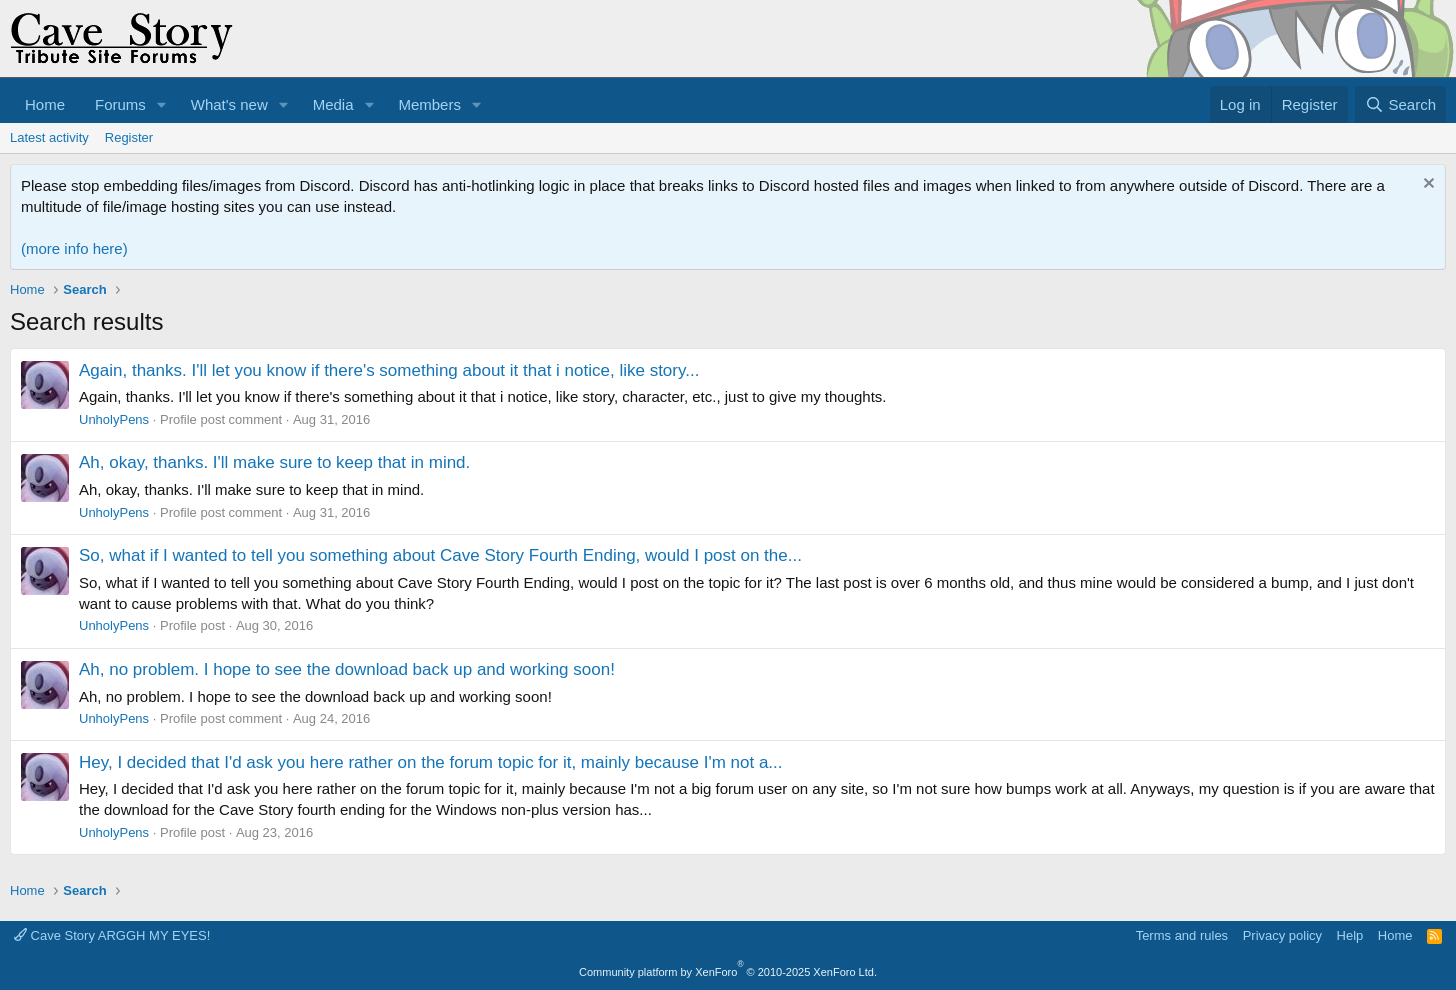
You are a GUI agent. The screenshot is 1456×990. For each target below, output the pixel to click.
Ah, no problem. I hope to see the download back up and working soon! (347, 669)
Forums (120, 104)
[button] (162, 104)
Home (45, 104)
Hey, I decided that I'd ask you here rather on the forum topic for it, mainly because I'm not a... (431, 762)
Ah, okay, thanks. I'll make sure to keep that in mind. (274, 462)
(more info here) (74, 248)
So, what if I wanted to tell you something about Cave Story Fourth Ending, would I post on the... (440, 555)
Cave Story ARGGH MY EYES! (112, 935)
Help (1350, 935)
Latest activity (49, 137)
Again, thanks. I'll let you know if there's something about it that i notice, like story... (389, 370)
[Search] (1400, 104)
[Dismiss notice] (1426, 185)
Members (429, 104)
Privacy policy (1282, 935)
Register (129, 137)
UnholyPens (114, 419)
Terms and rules (1182, 935)
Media (333, 104)
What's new (229, 104)
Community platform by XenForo (728, 972)
